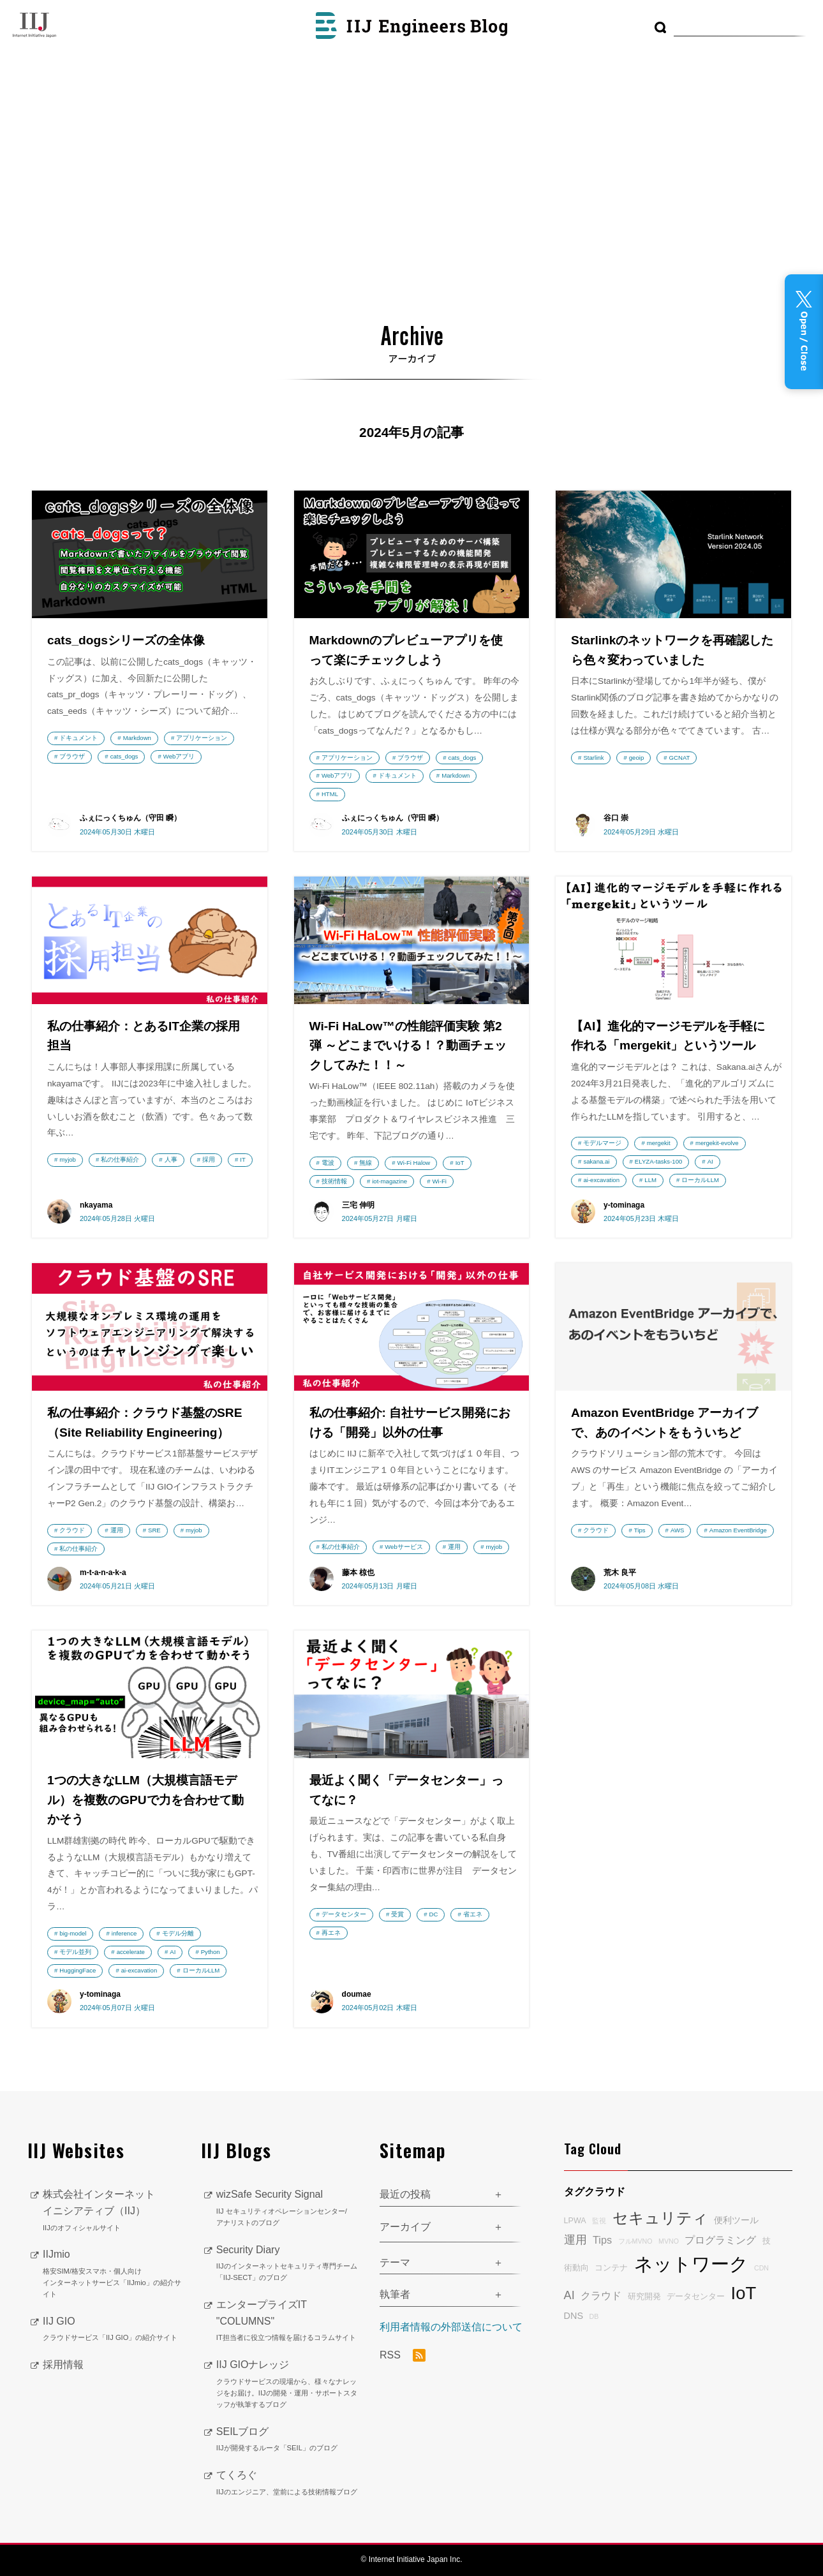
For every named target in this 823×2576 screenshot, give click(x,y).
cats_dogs (124, 756)
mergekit (659, 1142)
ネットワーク (691, 2263)
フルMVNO (635, 2241)
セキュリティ (660, 2218)
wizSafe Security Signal (288, 2208)
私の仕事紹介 (120, 1159)
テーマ (395, 2262)
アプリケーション (201, 737)
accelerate (131, 1951)
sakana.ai (596, 1161)
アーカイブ (405, 2226)
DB (593, 2316)
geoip (636, 757)
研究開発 (644, 2296)
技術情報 (334, 1181)
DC (433, 1914)
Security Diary (288, 2264)
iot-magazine (389, 1181)
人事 (171, 1159)
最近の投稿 (405, 2194)
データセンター (344, 1914)
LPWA (575, 2220)
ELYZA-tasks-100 (658, 1161)
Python (210, 1951)
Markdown (137, 737)
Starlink (593, 757)
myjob (67, 1159)
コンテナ (611, 2267)
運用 (116, 1530)
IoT (460, 1162)
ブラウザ (72, 756)
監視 (599, 2220)
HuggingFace (77, 1970)
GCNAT (679, 757)
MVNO (668, 2241)
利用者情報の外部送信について (451, 2326)
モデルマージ (602, 1142)
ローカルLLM (700, 1179)
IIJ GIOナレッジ (288, 2384)
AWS (678, 1530)
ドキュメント (78, 737)
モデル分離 (178, 1933)
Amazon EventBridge (738, 1530)
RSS (403, 2355)
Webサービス (404, 1546)
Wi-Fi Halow (414, 1162)
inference (124, 1933)
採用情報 (63, 2364)
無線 (365, 1162)
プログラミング (720, 2240)
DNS (573, 2316)
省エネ (472, 1914)
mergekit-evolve (717, 1142)
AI (710, 1161)
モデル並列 (75, 1951)
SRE (154, 1530)
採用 (208, 1159)
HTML (330, 793)
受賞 (397, 1914)
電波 (328, 1162)
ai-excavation (601, 1179)
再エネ (331, 1932)
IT (243, 1159)
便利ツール (736, 2220)
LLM (650, 1179)
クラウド (72, 1530)
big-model (72, 1933)
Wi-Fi (440, 1181)
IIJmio (112, 2274)
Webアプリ (179, 756)
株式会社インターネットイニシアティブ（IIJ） (112, 2211)
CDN (761, 2268)
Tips (640, 1530)
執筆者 (395, 2294)
